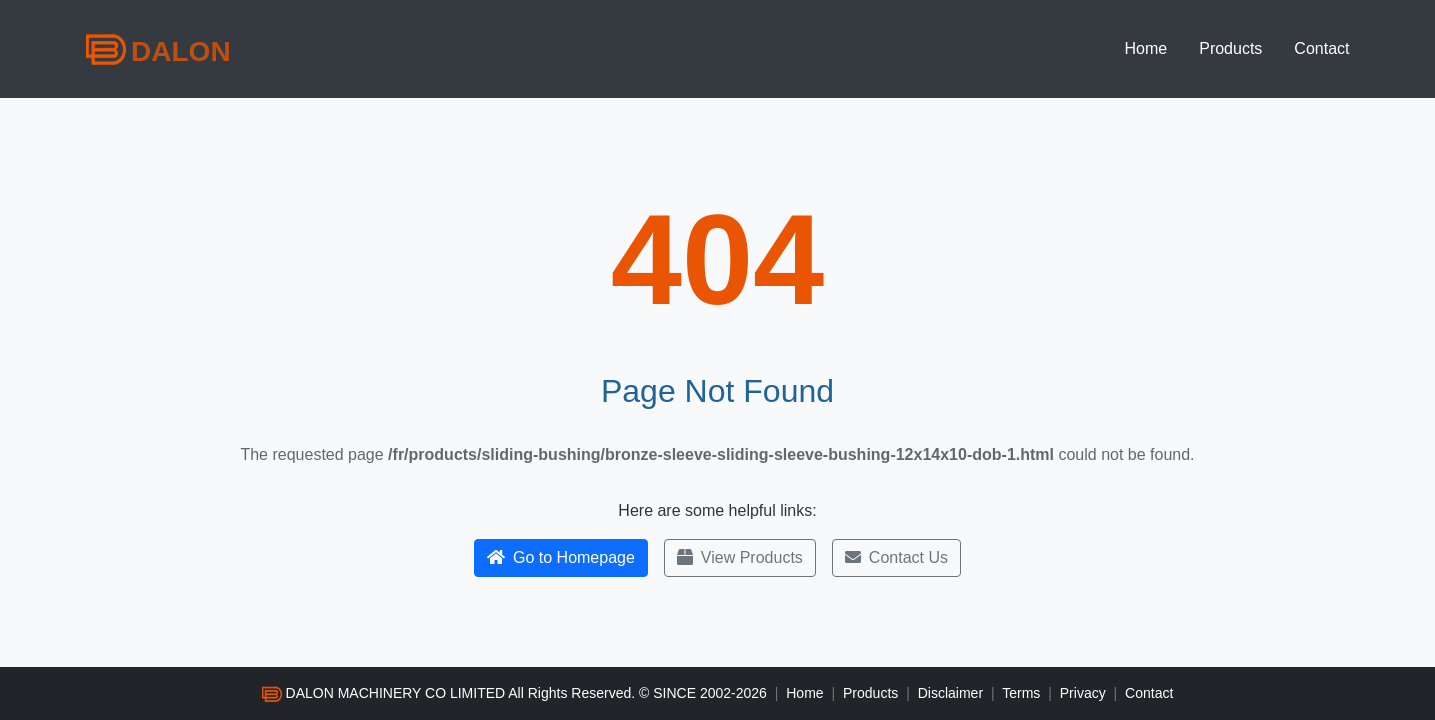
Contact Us (896, 557)
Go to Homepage (561, 557)
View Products (740, 557)
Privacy (1083, 693)
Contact (1321, 48)
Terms (1021, 693)
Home (1146, 48)
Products (1230, 48)
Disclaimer (950, 693)
